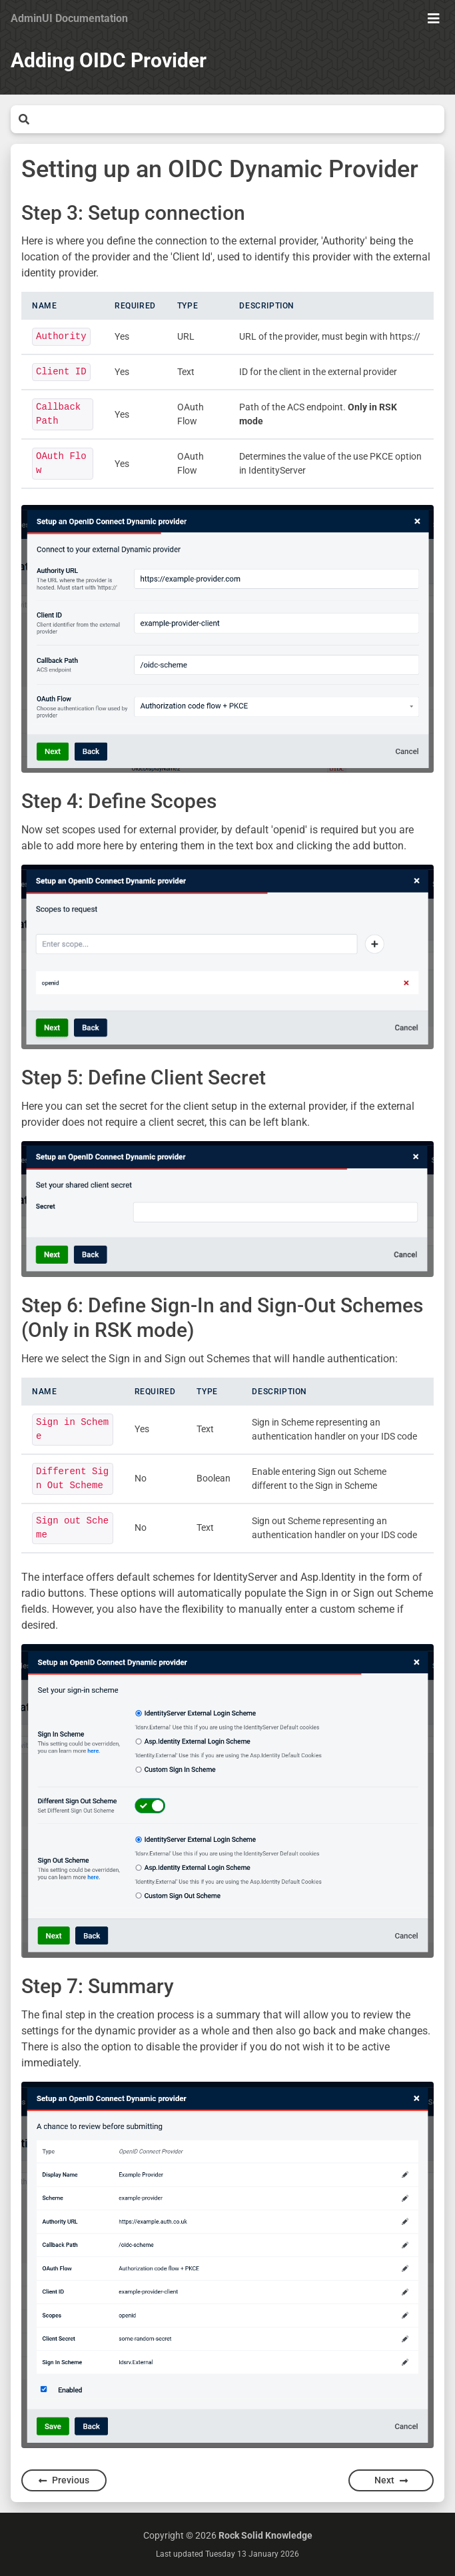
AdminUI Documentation (69, 18)
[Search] (236, 119)
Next (391, 2480)
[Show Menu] (433, 18)
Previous (64, 2480)
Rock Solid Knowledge (265, 2535)
